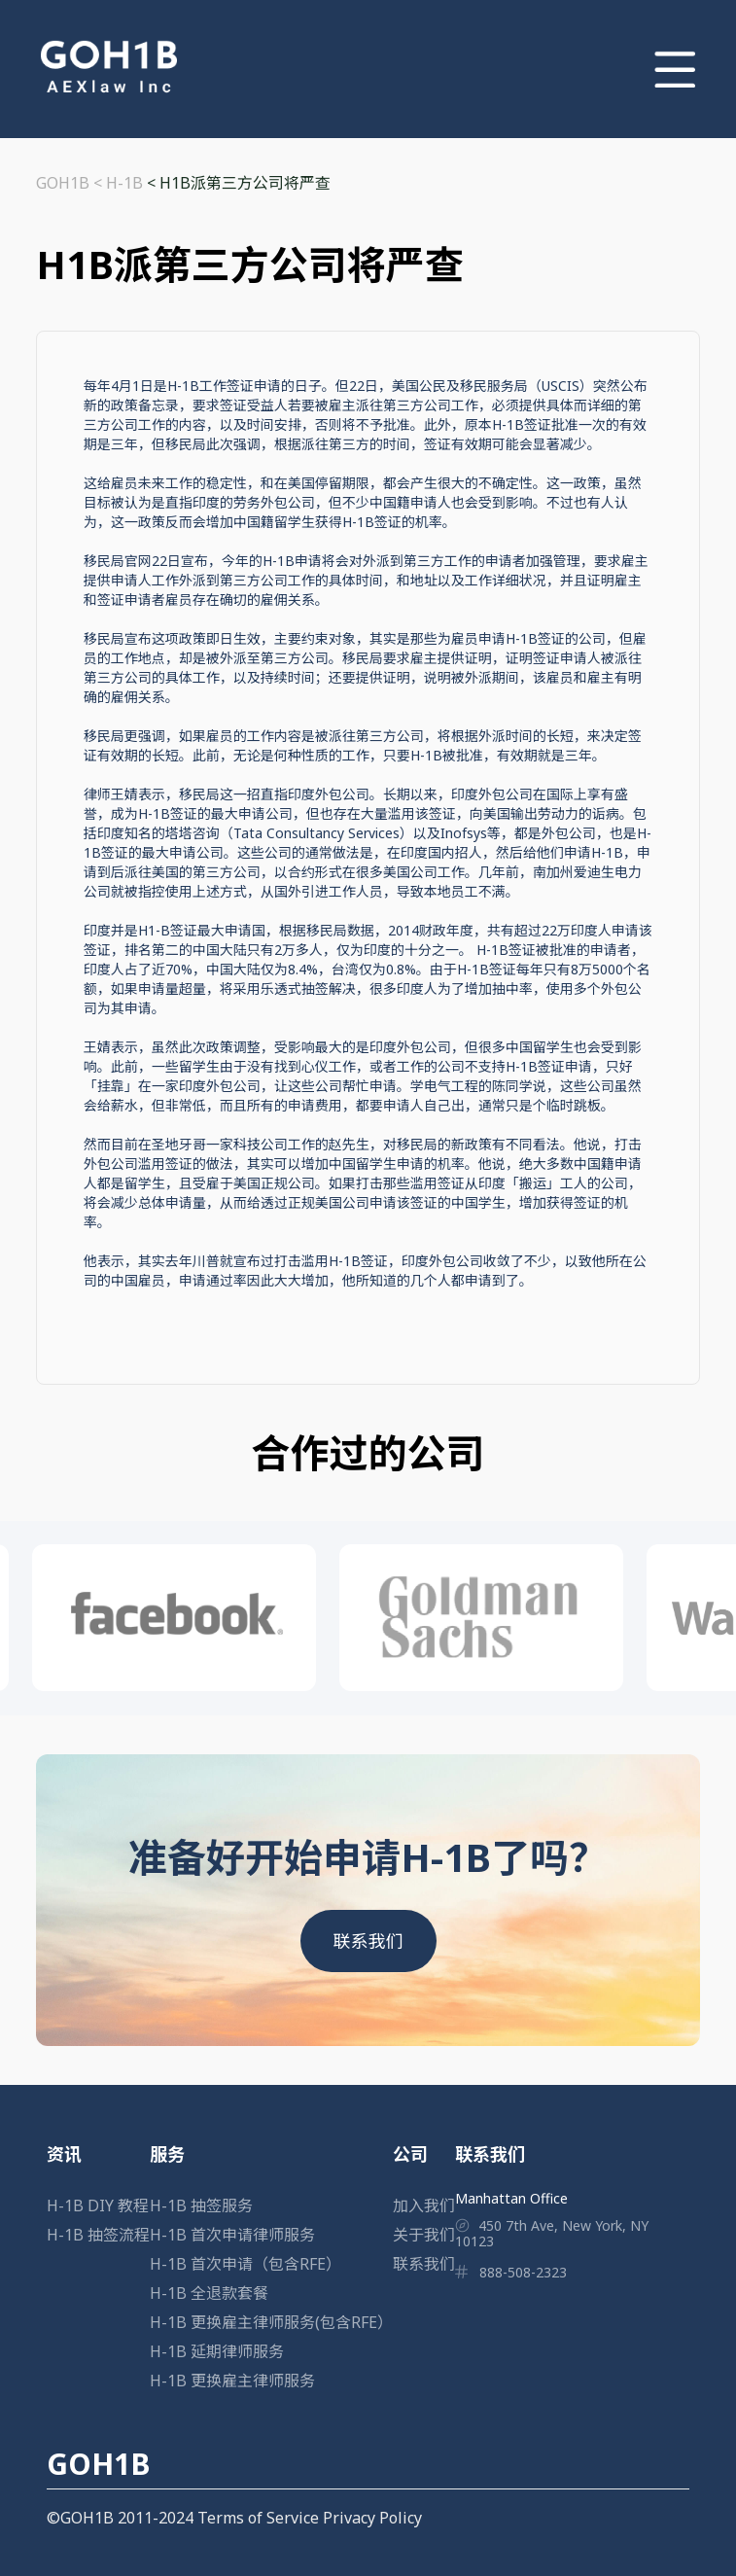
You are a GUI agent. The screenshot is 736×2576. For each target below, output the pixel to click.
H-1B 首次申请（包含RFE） (245, 2264)
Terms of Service (258, 2517)
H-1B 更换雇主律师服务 (232, 2380)
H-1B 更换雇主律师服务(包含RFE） (271, 2322)
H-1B (124, 183)
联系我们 (368, 1941)
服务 (167, 2154)
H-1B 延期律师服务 (217, 2351)
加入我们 (424, 2205)
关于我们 (424, 2234)
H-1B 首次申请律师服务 (232, 2234)
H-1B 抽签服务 (201, 2205)
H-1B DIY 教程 (98, 2205)
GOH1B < (71, 183)
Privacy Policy (372, 2517)
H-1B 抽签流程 (98, 2234)
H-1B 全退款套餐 (209, 2293)
